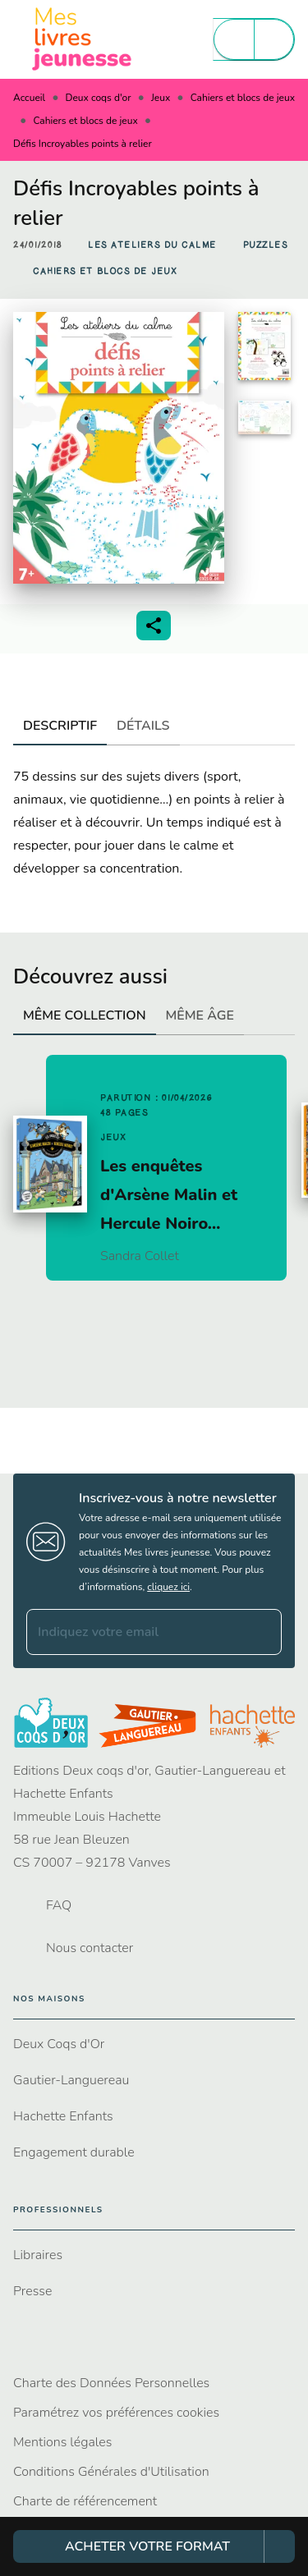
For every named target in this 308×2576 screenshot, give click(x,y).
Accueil (29, 97)
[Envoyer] (262, 1632)
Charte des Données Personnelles (111, 2383)
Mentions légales (62, 2442)
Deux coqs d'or (98, 97)
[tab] (60, 725)
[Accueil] (82, 39)
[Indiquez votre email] (133, 1632)
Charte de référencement (85, 2501)
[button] (152, 245)
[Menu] (254, 39)
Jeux (160, 97)
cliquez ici (168, 1586)
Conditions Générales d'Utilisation (111, 2472)
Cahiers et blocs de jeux (243, 97)
